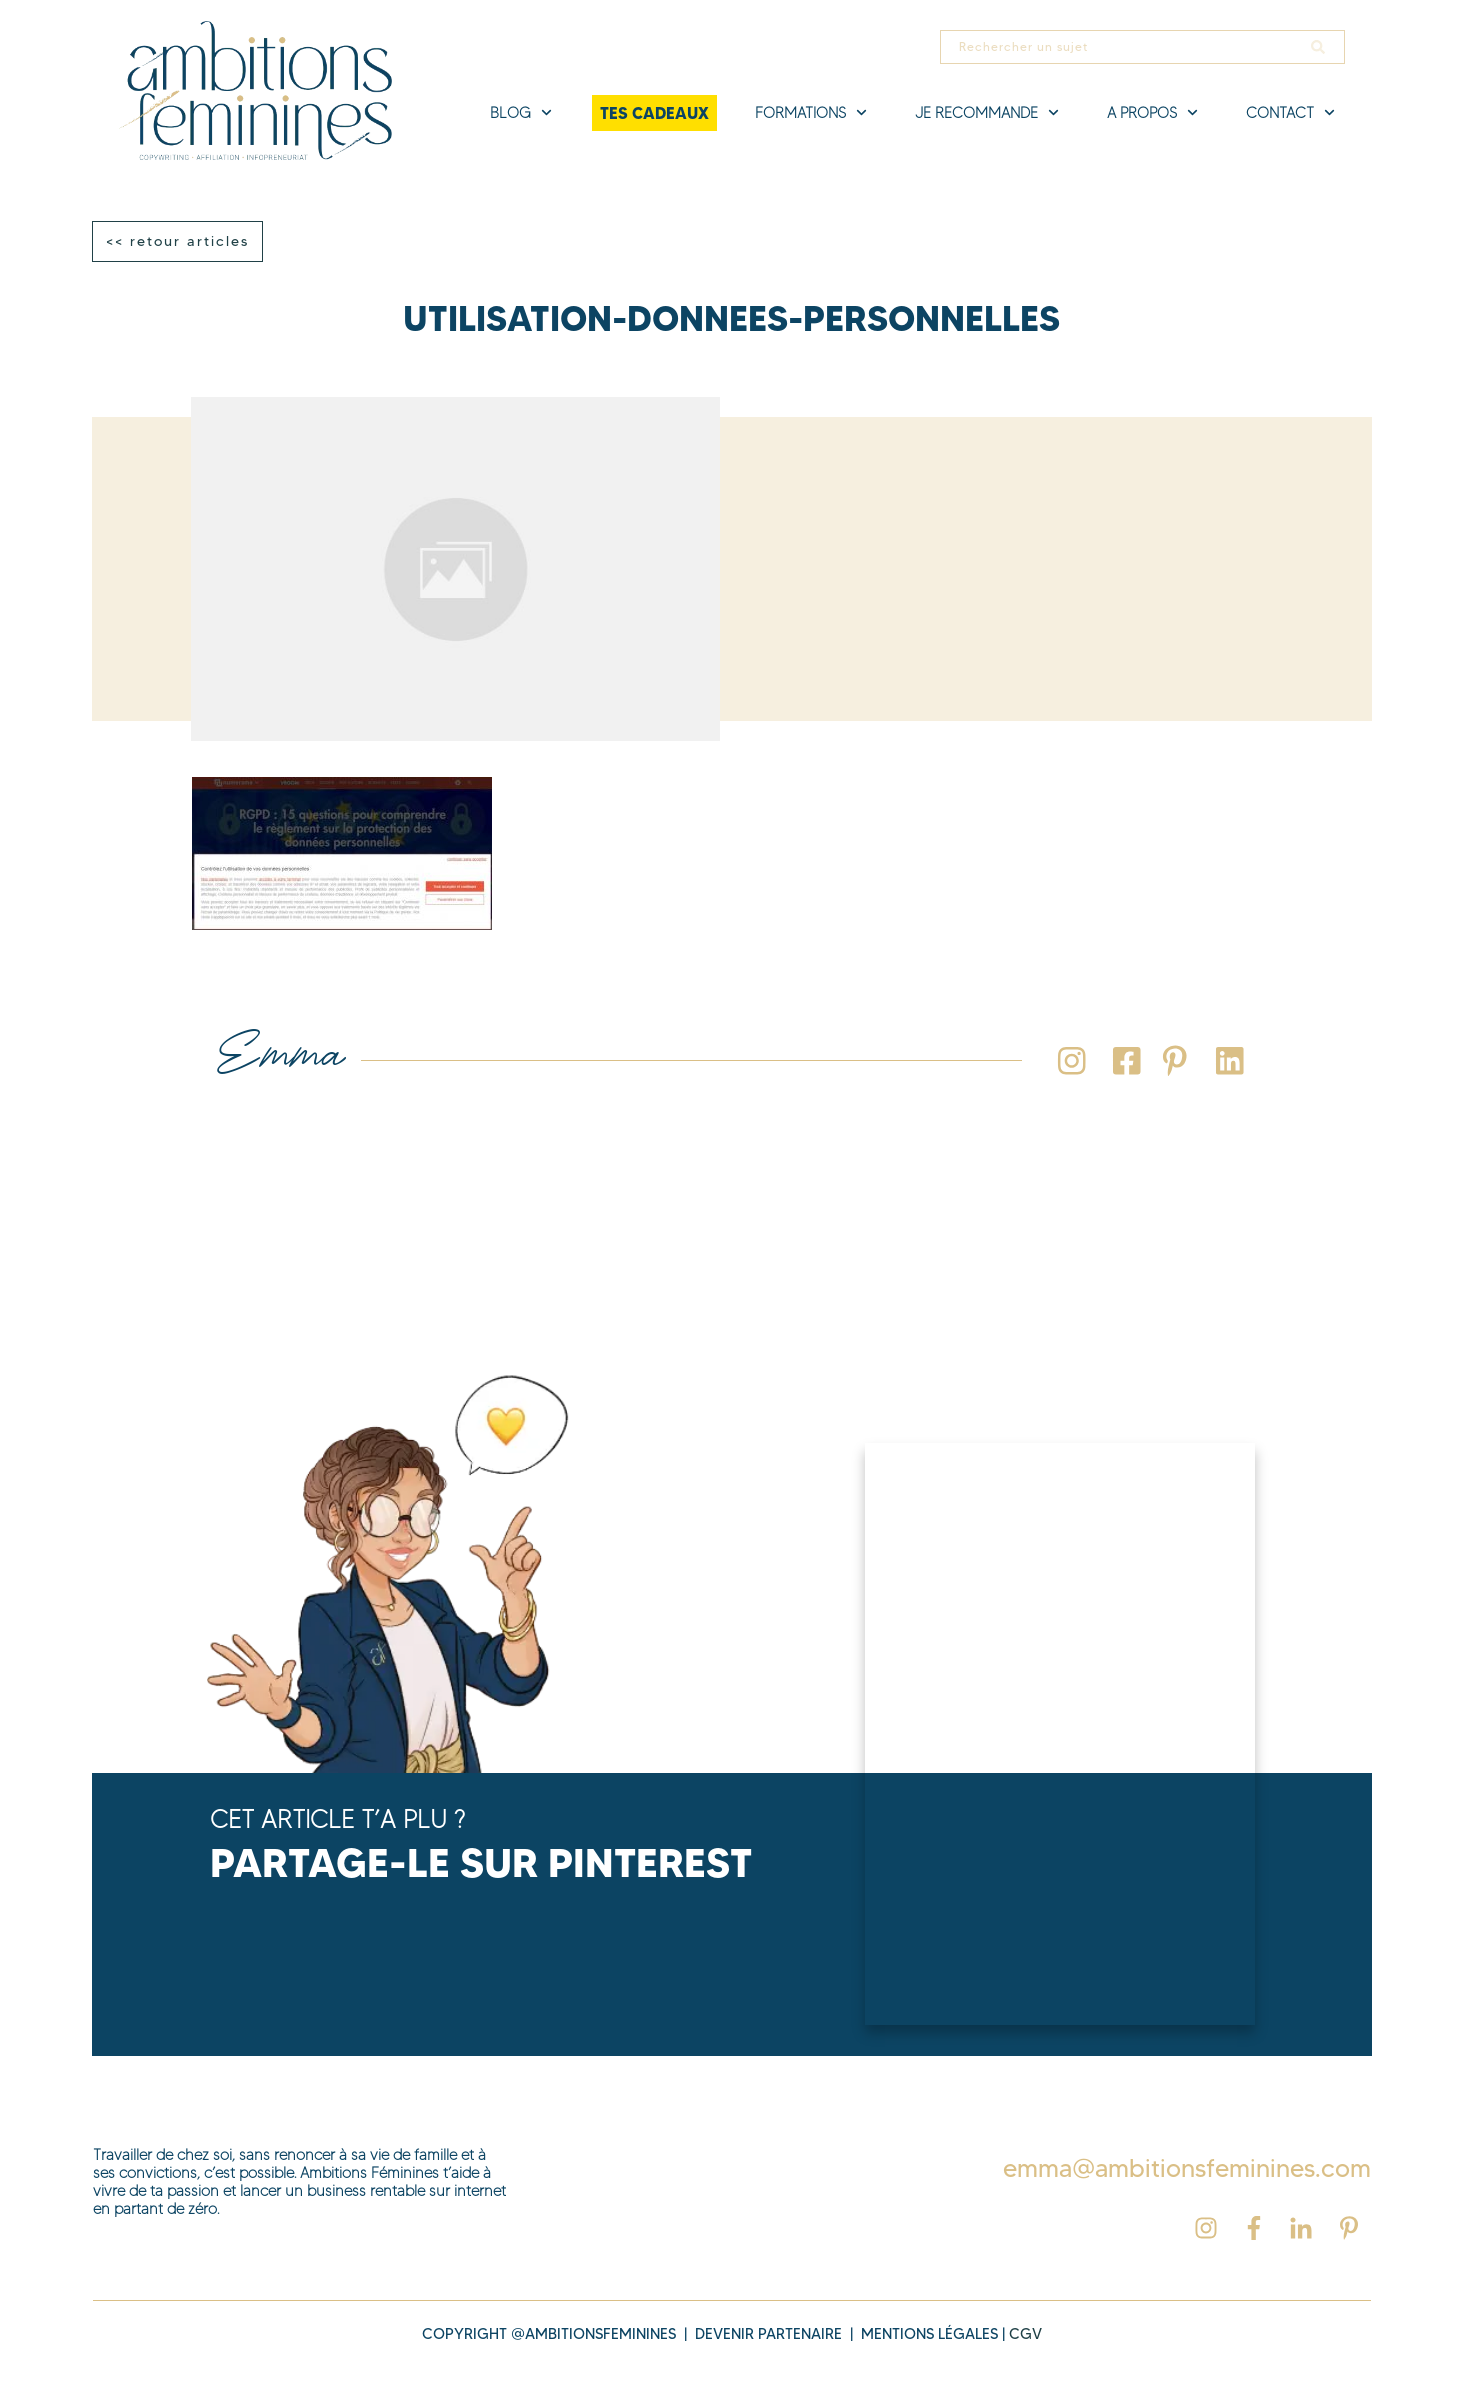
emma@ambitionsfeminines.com (1187, 2168)
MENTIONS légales (929, 2334)
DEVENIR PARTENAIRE (768, 2334)
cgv (1025, 2334)
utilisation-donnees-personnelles (731, 318)
